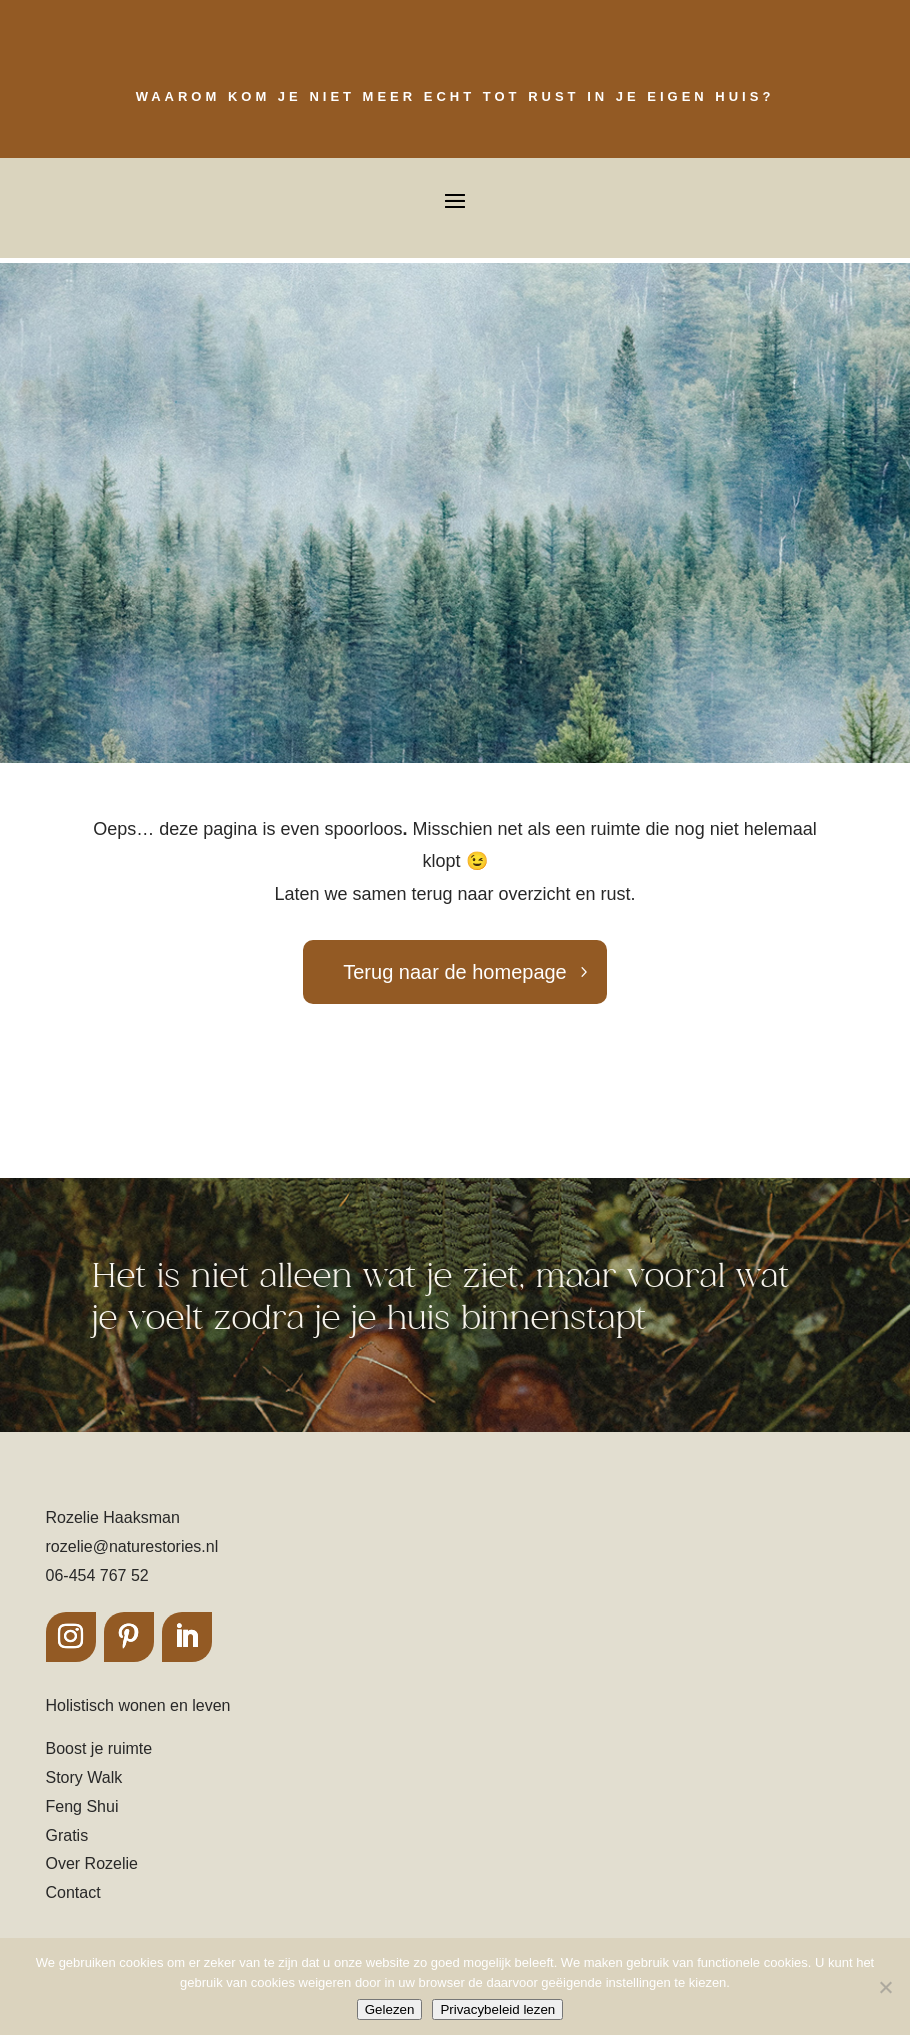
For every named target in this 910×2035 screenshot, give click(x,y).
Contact (73, 1892)
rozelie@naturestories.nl (132, 1546)
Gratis (67, 1835)
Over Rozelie (92, 1863)
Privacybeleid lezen (497, 2009)
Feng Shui (82, 1806)
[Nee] (885, 1987)
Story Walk (84, 1777)
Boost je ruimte (99, 1748)
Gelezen (390, 2009)
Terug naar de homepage (455, 972)
